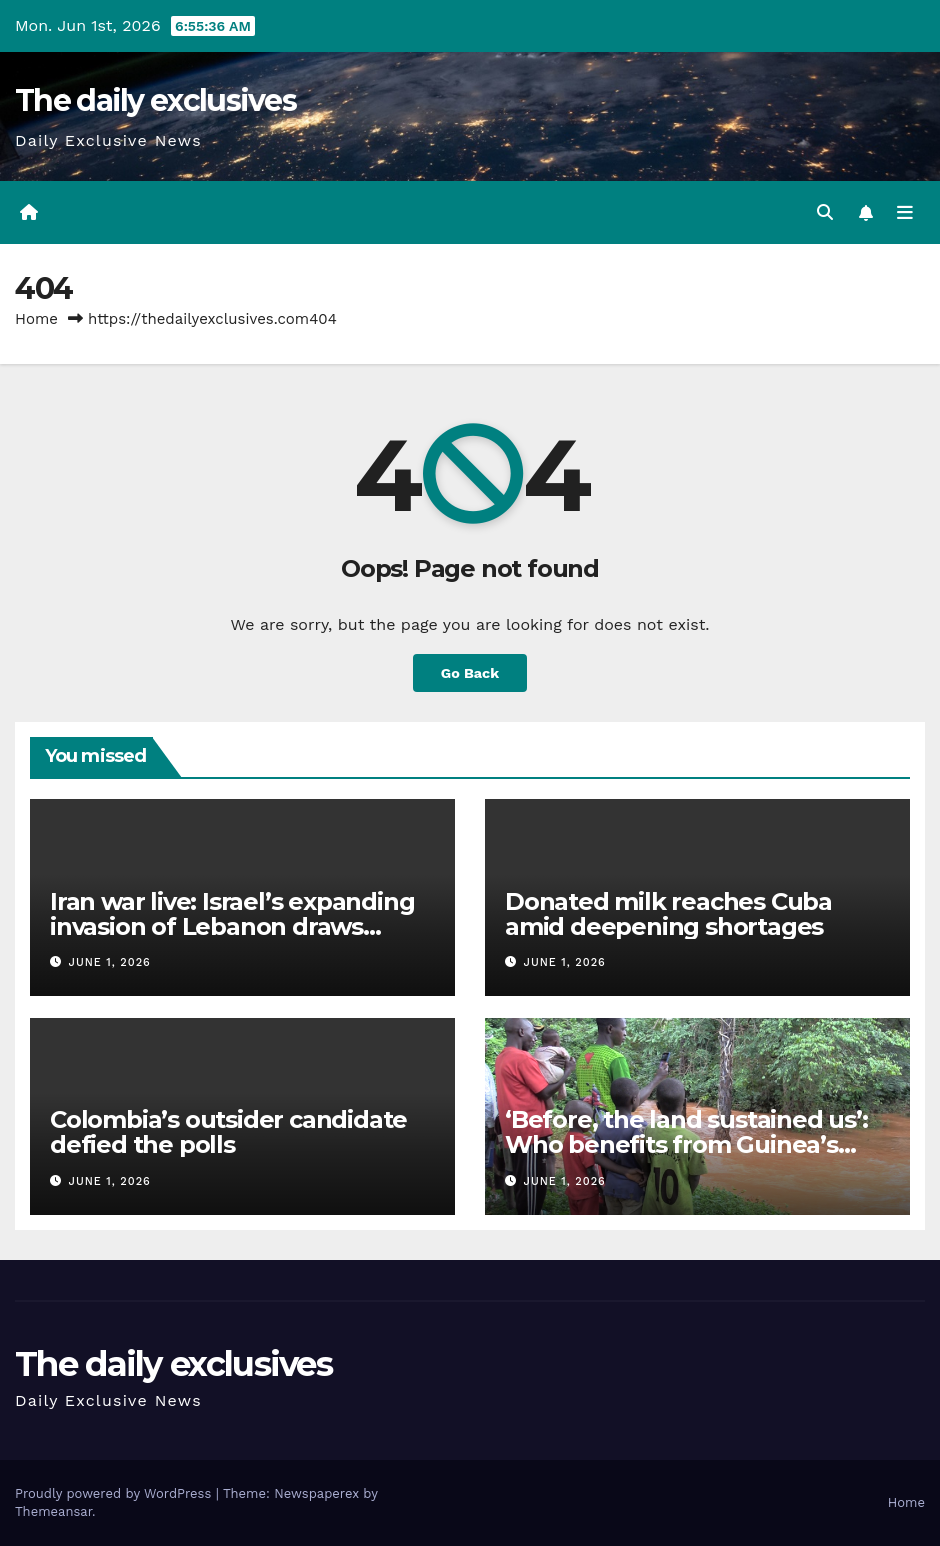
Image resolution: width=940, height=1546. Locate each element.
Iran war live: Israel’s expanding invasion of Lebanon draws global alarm (232, 926)
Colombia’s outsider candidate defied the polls (228, 1132)
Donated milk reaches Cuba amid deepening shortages (668, 914)
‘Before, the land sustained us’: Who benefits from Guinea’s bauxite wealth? (686, 1144)
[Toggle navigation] (905, 213)
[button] (825, 212)
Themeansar (53, 1511)
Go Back (470, 673)
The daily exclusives (155, 100)
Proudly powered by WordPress (115, 1493)
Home (36, 319)
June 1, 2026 (110, 962)
